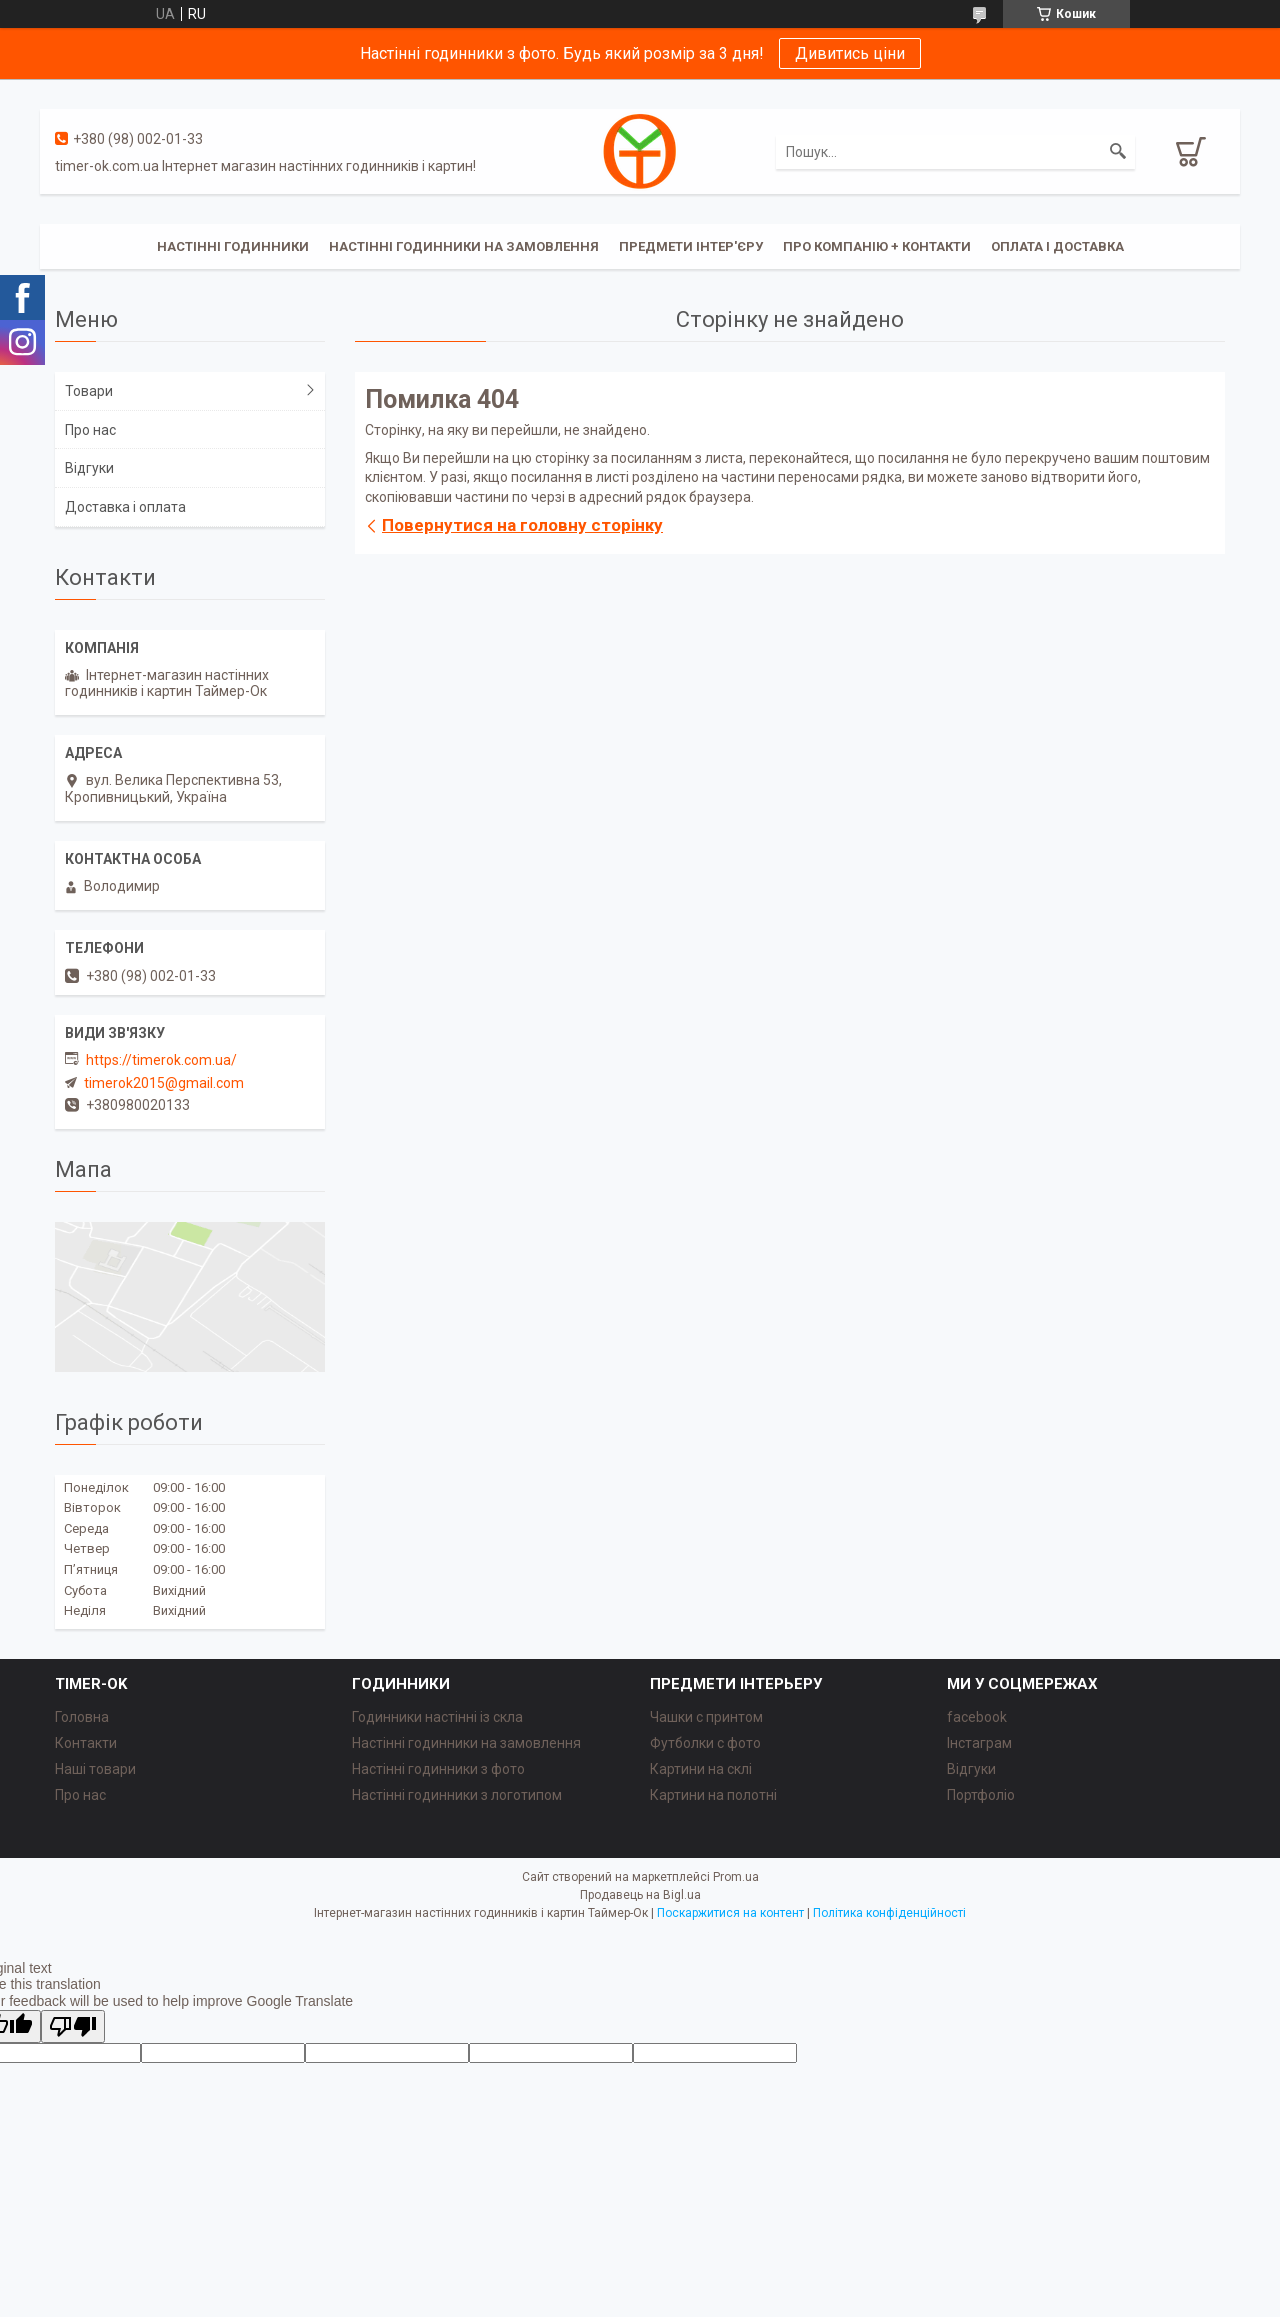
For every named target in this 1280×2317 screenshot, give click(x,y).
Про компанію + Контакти (877, 246)
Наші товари (95, 1769)
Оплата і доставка (1057, 246)
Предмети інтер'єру (691, 246)
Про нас (90, 430)
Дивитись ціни (850, 53)
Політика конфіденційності (889, 1913)
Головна (82, 1717)
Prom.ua (736, 1877)
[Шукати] (1118, 152)
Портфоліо (981, 1795)
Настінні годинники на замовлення (464, 246)
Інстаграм (979, 1743)
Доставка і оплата (125, 507)
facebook (977, 1717)
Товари (89, 391)
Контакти (86, 1743)
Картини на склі (701, 1769)
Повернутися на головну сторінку (522, 525)
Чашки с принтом (706, 1717)
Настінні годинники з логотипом (457, 1795)
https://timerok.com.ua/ (161, 1060)
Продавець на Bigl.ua (640, 1895)
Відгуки (89, 468)
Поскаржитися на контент (730, 1913)
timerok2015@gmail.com (164, 1083)
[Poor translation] (73, 2026)
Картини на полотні (713, 1795)
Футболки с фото (705, 1743)
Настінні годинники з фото (438, 1769)
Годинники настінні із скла (437, 1717)
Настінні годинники (233, 246)
